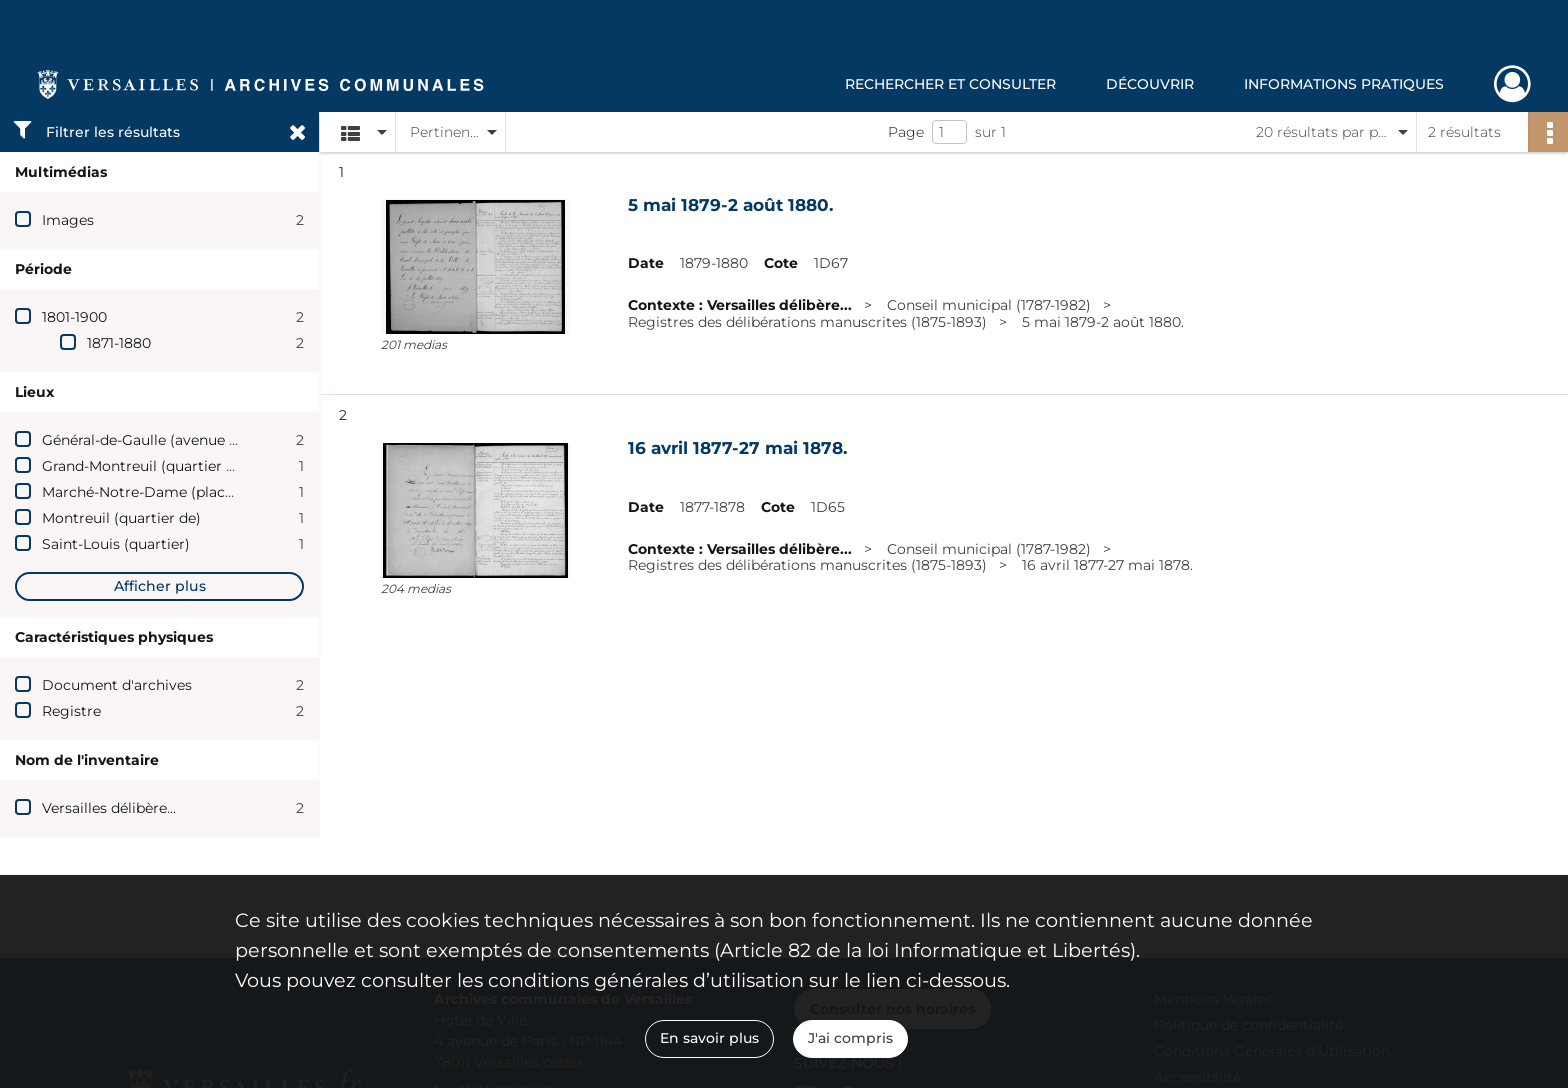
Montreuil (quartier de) (121, 518)
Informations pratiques (1344, 84)
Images (68, 220)
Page (906, 132)
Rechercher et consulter (950, 84)
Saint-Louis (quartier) (116, 544)
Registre (71, 711)
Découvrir (1150, 84)
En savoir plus (709, 1038)
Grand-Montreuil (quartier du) (145, 466)
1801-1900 (74, 317)
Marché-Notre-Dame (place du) (151, 492)
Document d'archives (117, 685)
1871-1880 (119, 343)
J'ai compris (850, 1038)
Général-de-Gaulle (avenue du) (147, 440)
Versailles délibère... (109, 808)
